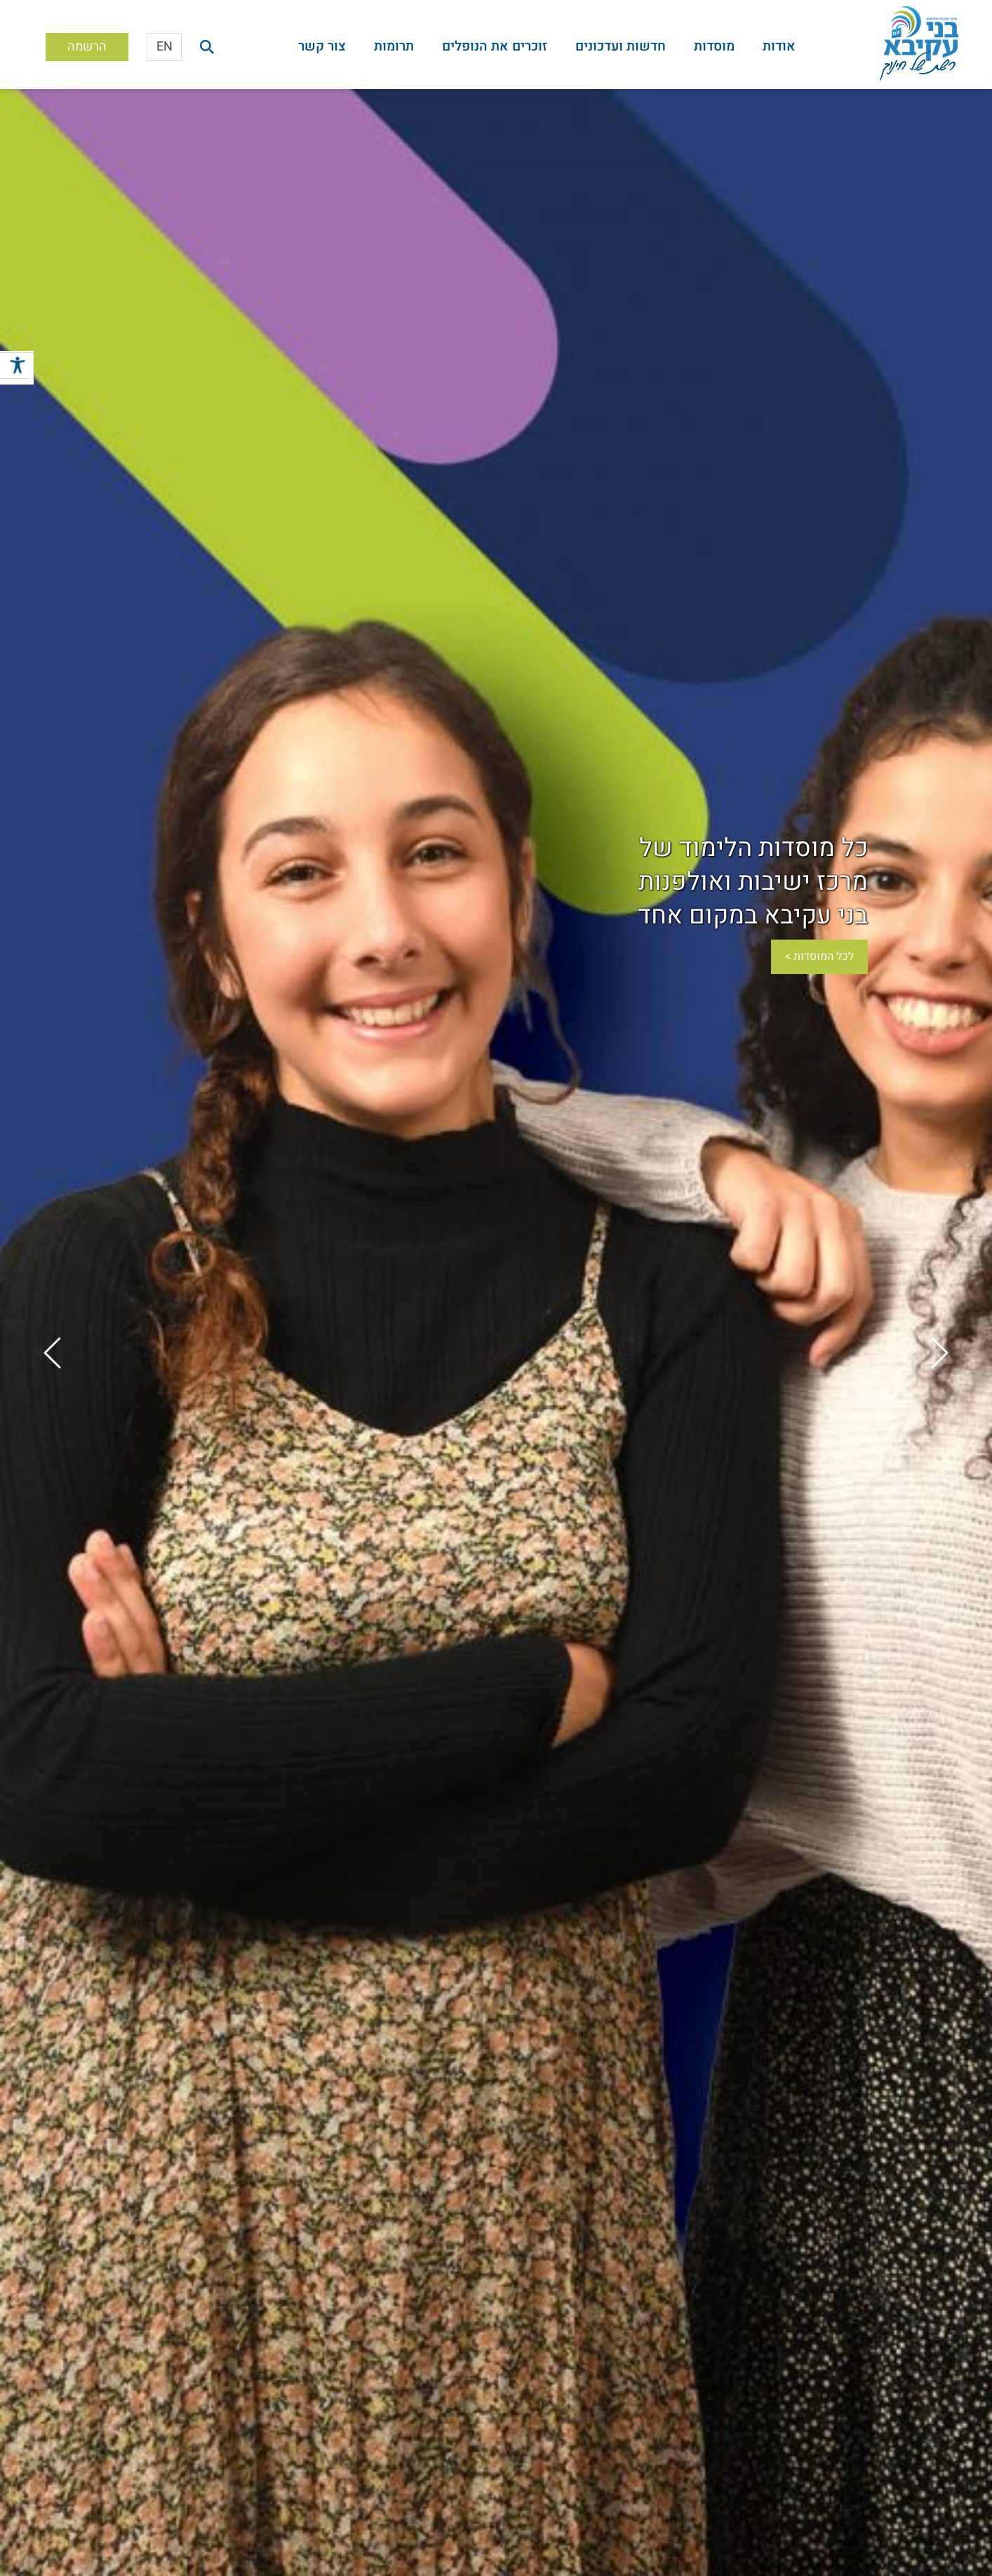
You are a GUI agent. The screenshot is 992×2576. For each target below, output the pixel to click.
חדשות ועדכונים (620, 46)
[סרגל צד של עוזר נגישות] (17, 368)
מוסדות (714, 46)
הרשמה (87, 46)
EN (164, 46)
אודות (779, 46)
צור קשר (322, 46)
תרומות (394, 46)
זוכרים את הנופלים (494, 46)
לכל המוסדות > (819, 956)
